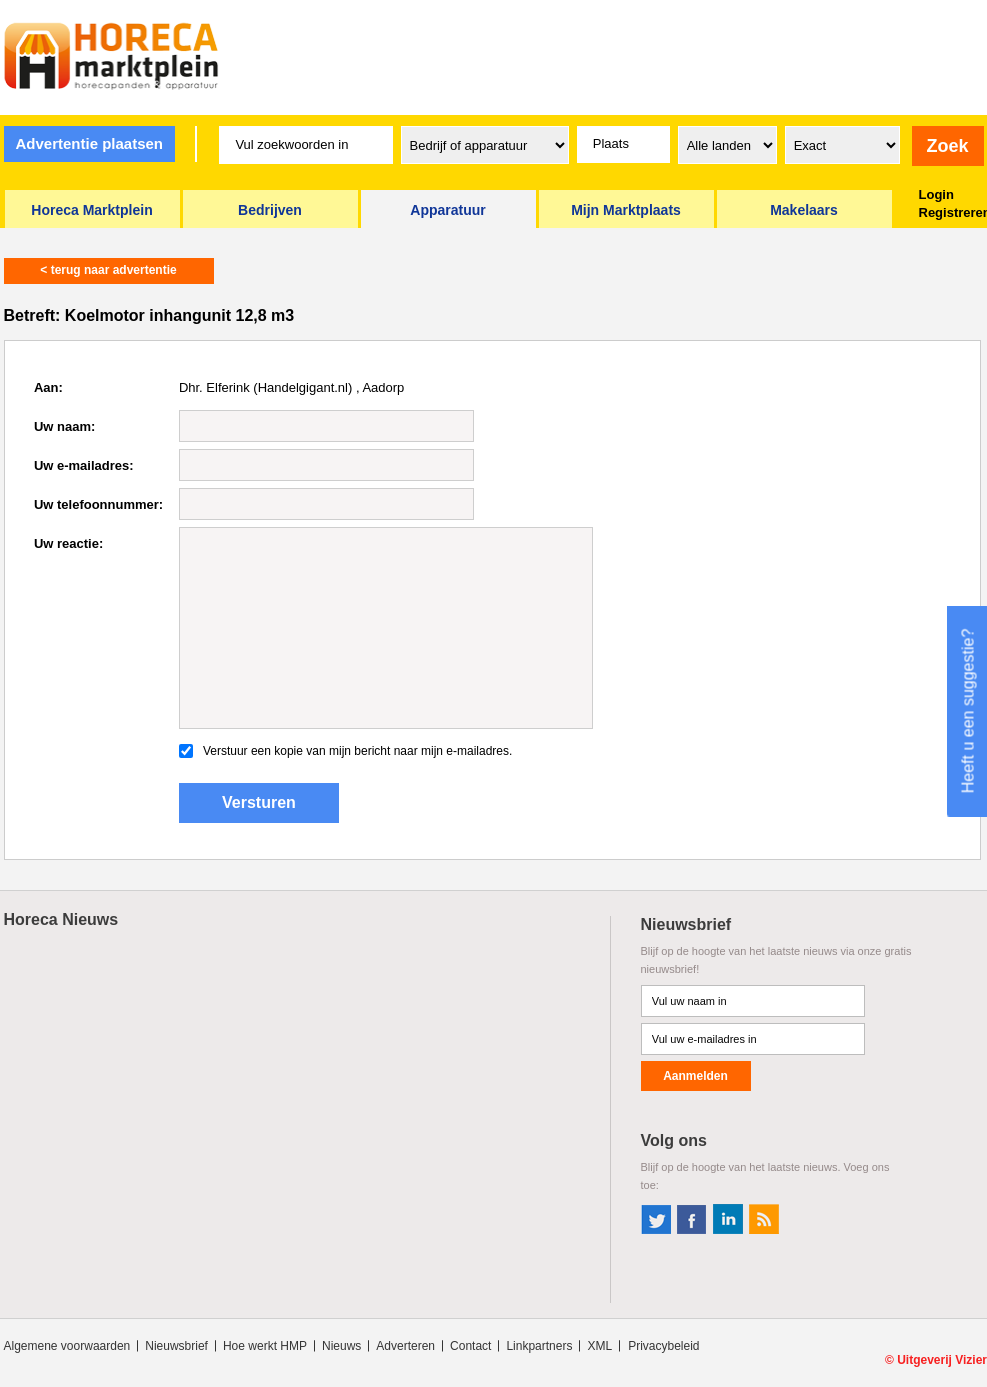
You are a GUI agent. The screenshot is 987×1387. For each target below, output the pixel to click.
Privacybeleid (663, 1346)
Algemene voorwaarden (67, 1346)
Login (936, 194)
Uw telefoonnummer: (98, 504)
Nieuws (341, 1346)
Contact (470, 1346)
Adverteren (405, 1346)
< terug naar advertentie (108, 270)
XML (599, 1346)
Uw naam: (64, 426)
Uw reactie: (68, 543)
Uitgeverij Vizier (942, 1360)
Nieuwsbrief (176, 1346)
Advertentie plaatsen (89, 143)
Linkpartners (539, 1346)
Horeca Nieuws (61, 919)
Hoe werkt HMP (265, 1346)
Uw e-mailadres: (84, 465)
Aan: (48, 387)
